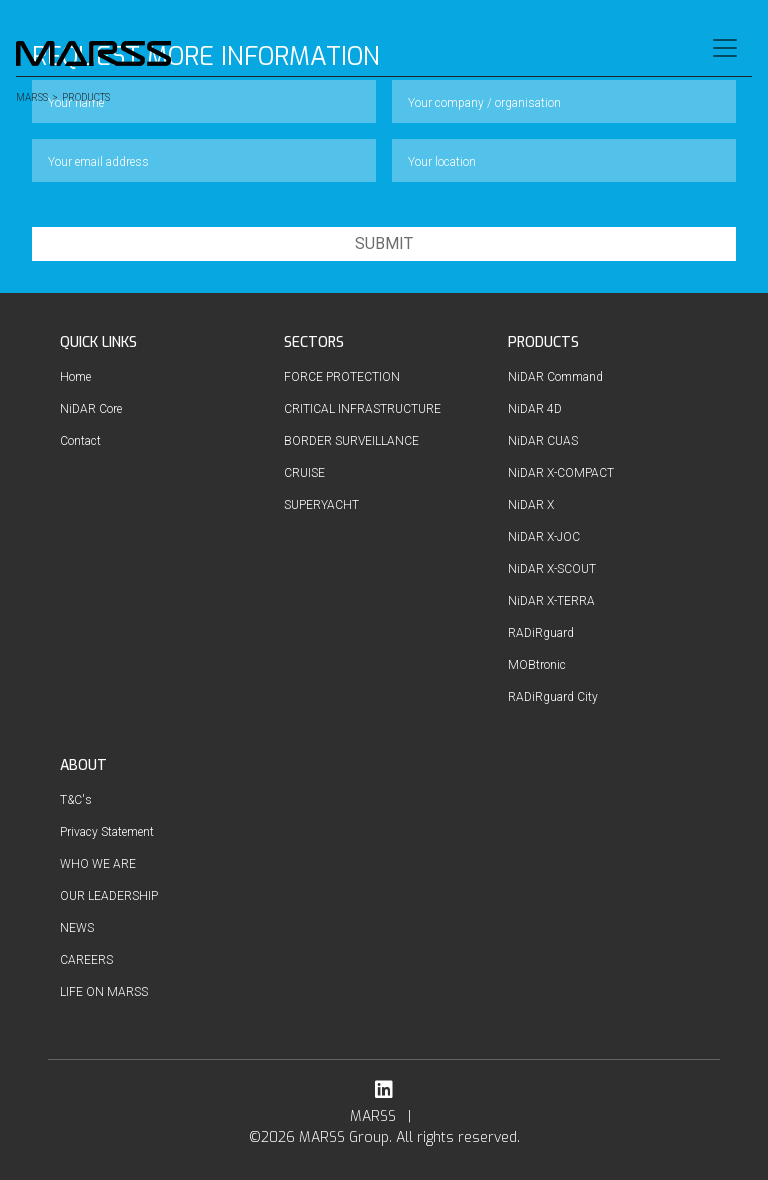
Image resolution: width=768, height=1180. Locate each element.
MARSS (32, 98)
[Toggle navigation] (725, 48)
